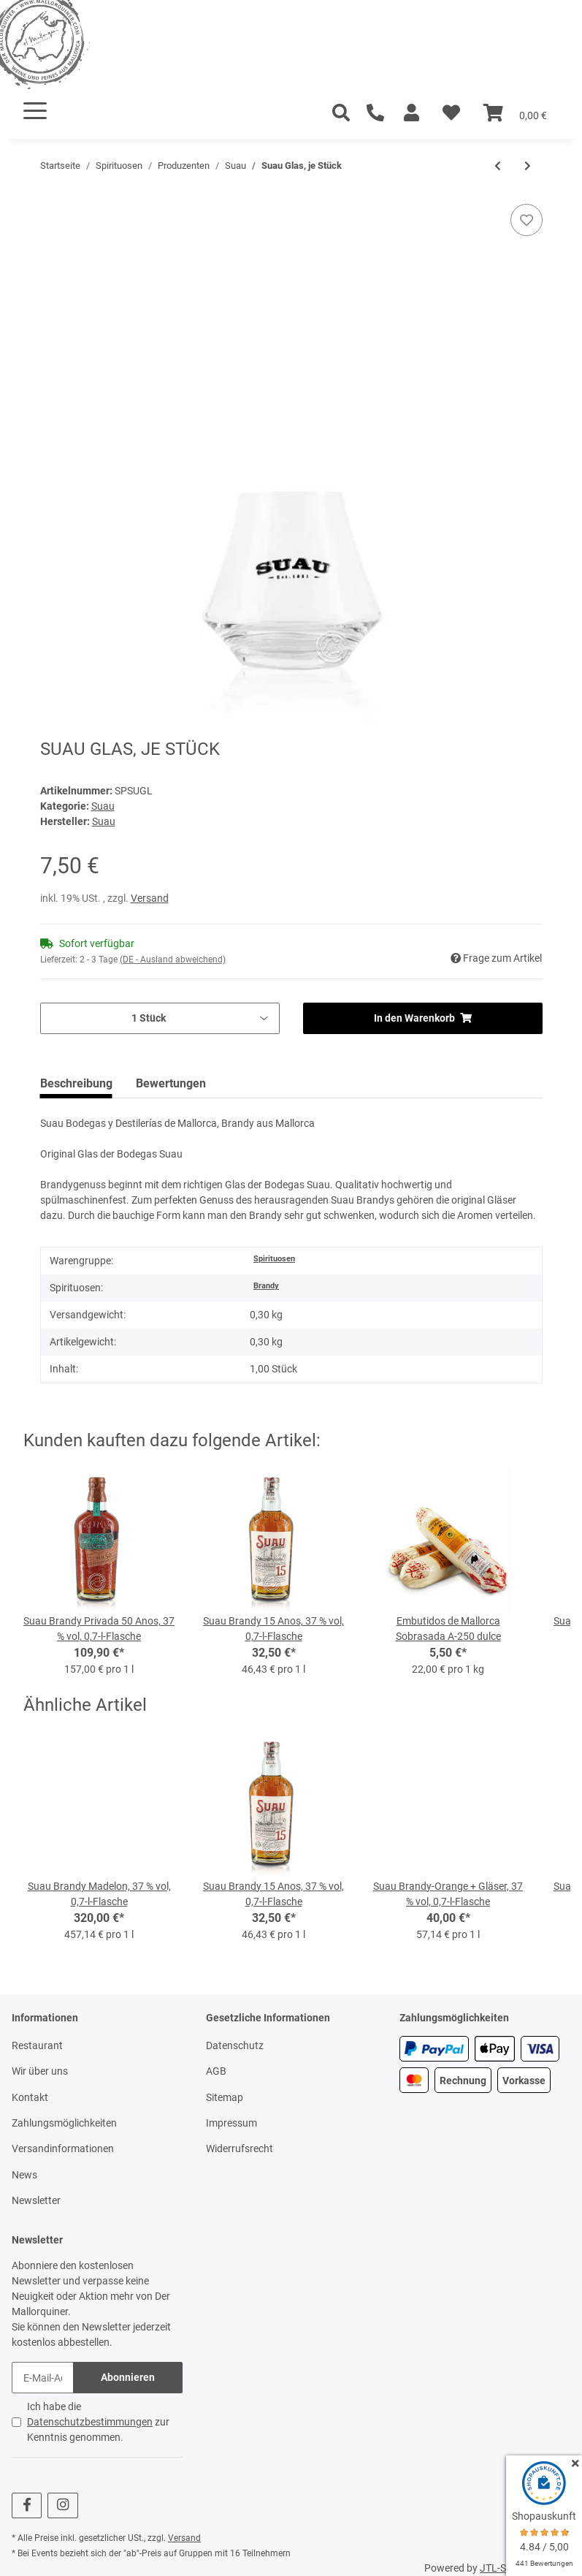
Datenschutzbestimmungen (90, 2422)
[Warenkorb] (515, 113)
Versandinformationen (63, 2148)
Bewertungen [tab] (171, 1083)
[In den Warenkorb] (52, 196)
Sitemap (224, 2097)
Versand (150, 898)
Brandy (266, 1286)
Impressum (231, 2123)
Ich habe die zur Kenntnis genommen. (98, 2422)
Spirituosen (274, 1259)
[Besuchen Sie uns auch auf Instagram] (62, 2505)
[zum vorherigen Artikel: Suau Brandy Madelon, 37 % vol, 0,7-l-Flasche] (498, 166)
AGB (216, 2071)
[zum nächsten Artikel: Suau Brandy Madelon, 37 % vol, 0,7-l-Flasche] (528, 166)
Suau (103, 806)
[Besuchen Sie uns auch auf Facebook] (27, 2505)
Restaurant (37, 2045)
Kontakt (30, 2097)
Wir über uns (40, 2071)
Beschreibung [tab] (76, 1083)
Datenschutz (235, 2045)
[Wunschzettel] (451, 113)
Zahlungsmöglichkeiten (64, 2123)
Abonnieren (128, 2377)
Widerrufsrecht (239, 2148)
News (24, 2175)
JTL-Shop (502, 2568)
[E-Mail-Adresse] (43, 2377)
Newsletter (36, 2200)
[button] (411, 113)
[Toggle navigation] (35, 111)
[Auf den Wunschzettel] (526, 220)
